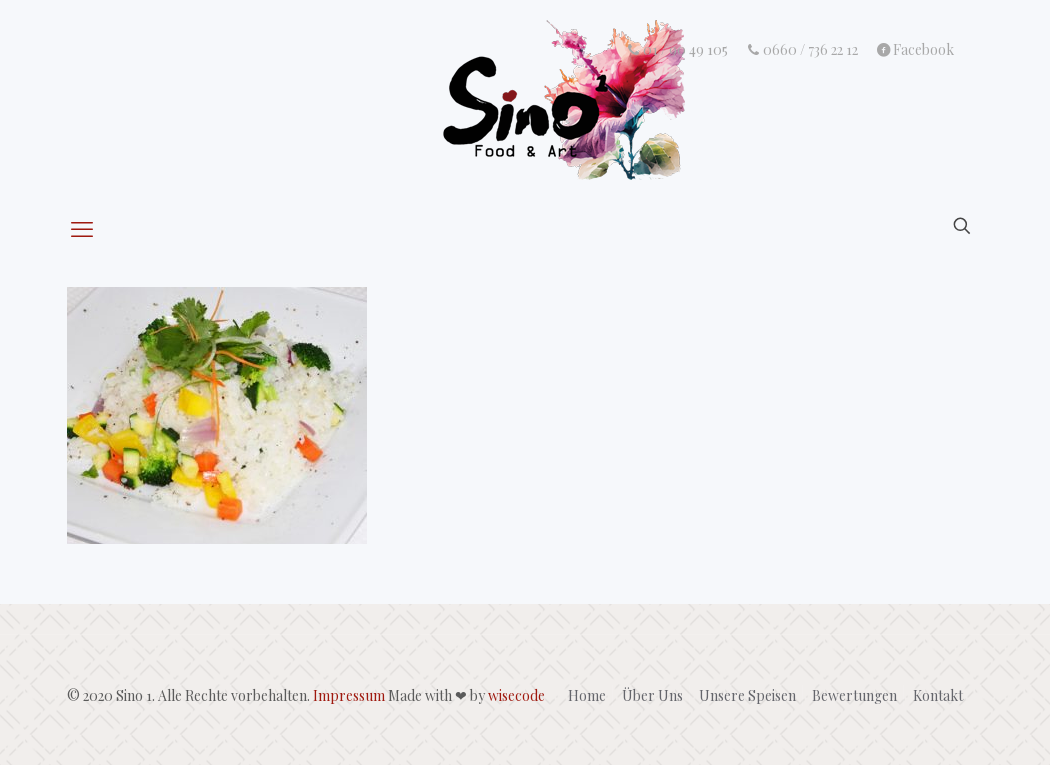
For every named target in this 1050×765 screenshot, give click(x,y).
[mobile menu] (84, 228)
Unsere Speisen (747, 695)
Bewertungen (854, 695)
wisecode (516, 695)
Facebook (915, 50)
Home (587, 695)
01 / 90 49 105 (678, 50)
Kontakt (938, 695)
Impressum (349, 695)
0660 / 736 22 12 (802, 50)
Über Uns (652, 695)
